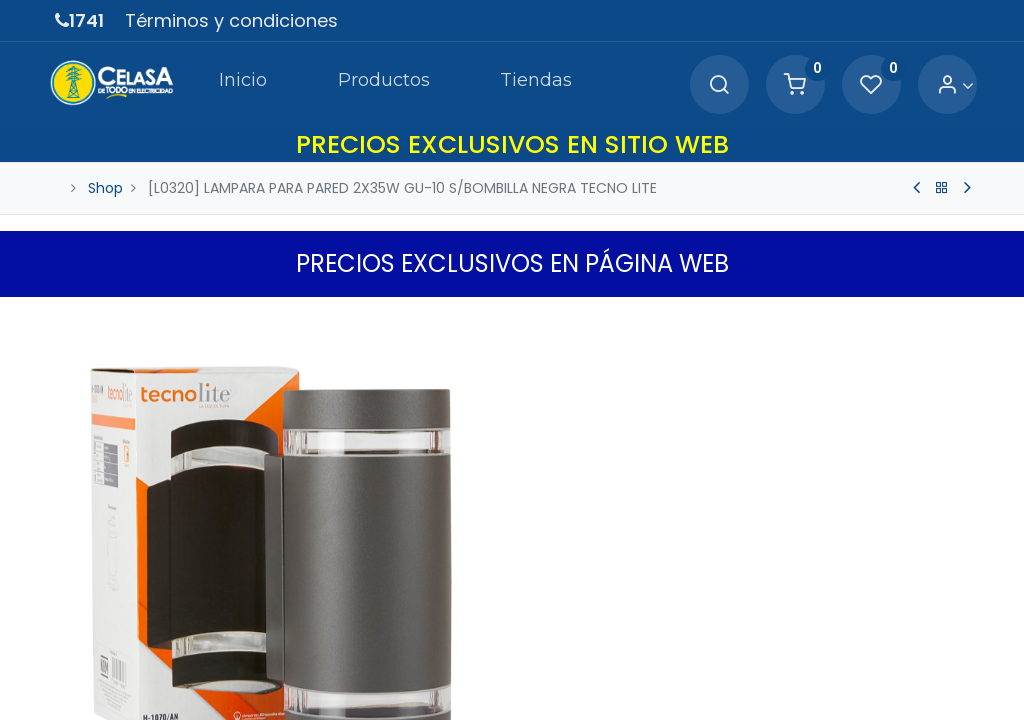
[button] (957, 317)
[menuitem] (227, 84)
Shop (105, 188)
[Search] (713, 85)
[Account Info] (949, 85)
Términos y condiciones (231, 20)
